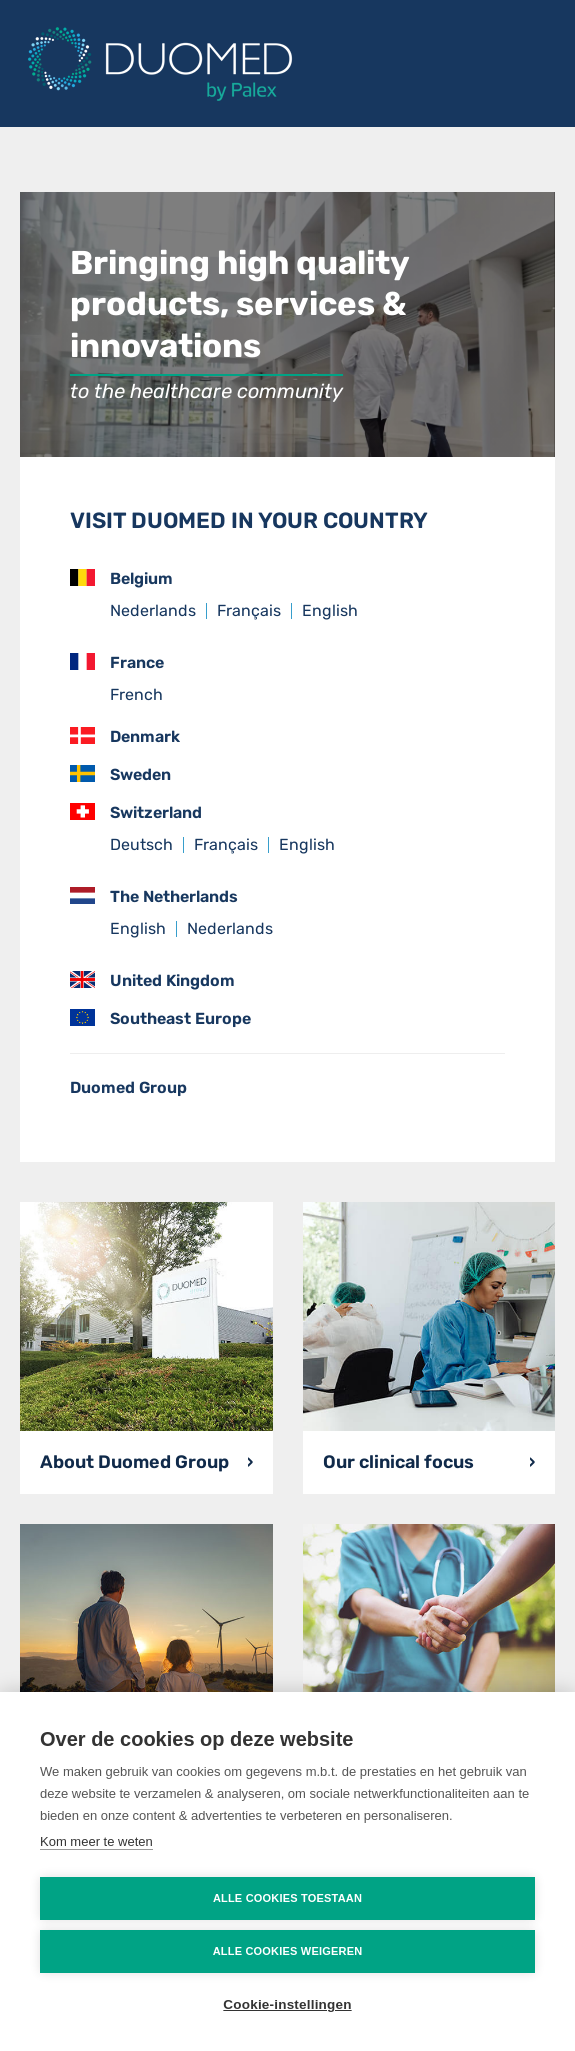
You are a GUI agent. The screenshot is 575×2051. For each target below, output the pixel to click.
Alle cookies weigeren (288, 1951)
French (136, 694)
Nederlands (153, 610)
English (330, 610)
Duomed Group (128, 1087)
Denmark (125, 736)
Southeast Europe (160, 1018)
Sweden (120, 774)
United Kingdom (152, 980)
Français (249, 610)
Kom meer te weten (96, 1841)
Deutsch (141, 844)
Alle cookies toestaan (287, 1898)
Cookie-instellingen (287, 2004)
